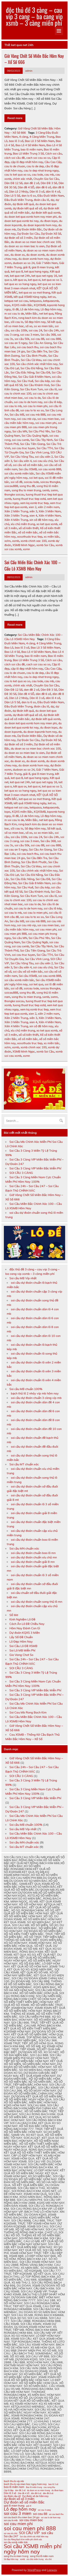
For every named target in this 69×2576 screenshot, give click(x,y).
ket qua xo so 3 (52, 280)
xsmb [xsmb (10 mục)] (22, 2559)
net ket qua (46, 313)
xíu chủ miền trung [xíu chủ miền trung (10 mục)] (34, 2559)
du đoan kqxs (49, 221)
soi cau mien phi (45, 423)
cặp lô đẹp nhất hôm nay (27, 162)
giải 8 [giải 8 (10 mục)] (28, 2506)
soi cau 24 (35, 330)
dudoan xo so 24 (24, 263)
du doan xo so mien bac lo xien (24, 246)
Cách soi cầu (53, 153)
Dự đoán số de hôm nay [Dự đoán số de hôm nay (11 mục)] (35, 2496)
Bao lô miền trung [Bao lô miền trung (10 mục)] (34, 2487)
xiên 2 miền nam (48, 507)
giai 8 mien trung (43, 267)
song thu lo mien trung (26, 490)
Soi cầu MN (19, 431)
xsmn (26, 549)
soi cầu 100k (19, 330)
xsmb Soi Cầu (45, 545)
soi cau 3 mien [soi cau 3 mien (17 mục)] (17, 2513)
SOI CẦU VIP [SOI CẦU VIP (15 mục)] (29, 2532)
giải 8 (26, 267)
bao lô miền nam (31, 149)
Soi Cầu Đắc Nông (22, 372)
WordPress (34, 2570)
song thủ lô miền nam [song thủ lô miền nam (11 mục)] (42, 2556)
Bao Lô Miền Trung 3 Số (28, 153)
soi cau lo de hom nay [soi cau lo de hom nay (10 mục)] (51, 2518)
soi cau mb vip (26, 419)
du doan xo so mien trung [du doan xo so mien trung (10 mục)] (38, 2490)
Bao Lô (8, 647)
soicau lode (31, 482)
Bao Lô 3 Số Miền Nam (39, 141)
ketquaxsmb (51, 301)
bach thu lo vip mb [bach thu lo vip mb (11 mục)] (14, 2481)
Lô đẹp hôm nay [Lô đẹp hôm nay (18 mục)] (20, 2509)
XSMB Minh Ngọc (24, 545)
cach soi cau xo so (38, 158)
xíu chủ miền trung (23, 524)
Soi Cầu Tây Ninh (42, 440)
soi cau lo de (32, 398)
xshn (7, 541)
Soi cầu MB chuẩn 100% (25, 1389)
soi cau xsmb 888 (49, 469)
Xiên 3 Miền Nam (50, 511)
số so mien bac (14, 326)
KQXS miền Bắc (22, 305)
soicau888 (11, 486)
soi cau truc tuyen (23, 448)
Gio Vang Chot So (21, 1655)
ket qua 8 (17, 271)
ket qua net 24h (20, 275)
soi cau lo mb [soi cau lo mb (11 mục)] (11, 2520)
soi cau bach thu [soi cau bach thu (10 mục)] (56, 2514)
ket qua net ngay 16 (44, 275)
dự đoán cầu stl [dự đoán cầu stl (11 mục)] (12, 2496)
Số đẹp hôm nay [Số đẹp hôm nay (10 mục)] (11, 2559)
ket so (52, 297)
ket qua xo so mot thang (34, 292)
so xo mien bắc (43, 326)
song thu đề (27, 486)
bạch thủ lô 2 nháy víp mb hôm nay (35, 1393)
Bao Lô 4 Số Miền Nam (30, 145)
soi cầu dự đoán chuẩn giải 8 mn (33, 1562)
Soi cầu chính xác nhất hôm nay (37, 364)
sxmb (45, 490)
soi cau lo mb (13, 406)
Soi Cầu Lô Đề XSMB (23, 1646)
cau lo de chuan (14, 166)
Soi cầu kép (42, 381)
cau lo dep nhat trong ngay (41, 170)
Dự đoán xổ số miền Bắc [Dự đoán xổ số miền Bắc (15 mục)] (24, 2502)
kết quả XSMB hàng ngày (30, 297)
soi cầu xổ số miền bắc (28, 465)
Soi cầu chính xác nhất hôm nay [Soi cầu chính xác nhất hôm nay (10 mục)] (34, 2537)
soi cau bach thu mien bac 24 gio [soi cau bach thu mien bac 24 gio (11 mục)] (21, 2517)
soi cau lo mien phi (35, 406)
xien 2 (32, 507)
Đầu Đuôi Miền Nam (50, 195)
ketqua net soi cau (16, 301)
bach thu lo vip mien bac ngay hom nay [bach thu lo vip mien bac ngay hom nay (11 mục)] (25, 2484)
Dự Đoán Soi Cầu (28, 233)
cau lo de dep (35, 166)
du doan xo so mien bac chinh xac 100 (36, 242)
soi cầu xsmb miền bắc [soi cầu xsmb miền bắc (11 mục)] (16, 2542)
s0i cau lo (17, 322)
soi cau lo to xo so (32, 410)
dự (52, 200)
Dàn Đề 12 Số (13, 183)
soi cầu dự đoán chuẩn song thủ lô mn (36, 1601)
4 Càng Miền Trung (41, 136)
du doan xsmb (35, 254)
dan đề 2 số (31, 183)
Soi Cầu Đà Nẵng (31, 368)
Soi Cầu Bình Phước (34, 355)
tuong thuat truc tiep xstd (29, 499)
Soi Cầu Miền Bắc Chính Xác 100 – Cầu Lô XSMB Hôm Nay (32, 565)
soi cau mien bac (48, 419)
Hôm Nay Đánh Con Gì (24, 1628)
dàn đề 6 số (43, 187)
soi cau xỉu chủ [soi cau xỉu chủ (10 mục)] (10, 2533)
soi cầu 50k (22, 339)
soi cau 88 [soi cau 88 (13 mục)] (40, 2513)
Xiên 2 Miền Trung (16, 511)
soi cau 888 (53, 339)
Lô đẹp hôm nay (51, 309)
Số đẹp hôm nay (35, 322)
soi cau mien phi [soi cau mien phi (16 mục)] (18, 2524)
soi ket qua (36, 477)
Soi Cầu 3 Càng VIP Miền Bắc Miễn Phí (35, 1168)
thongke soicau (14, 494)
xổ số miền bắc (28, 532)
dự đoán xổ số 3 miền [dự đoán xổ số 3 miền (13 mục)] (19, 2498)
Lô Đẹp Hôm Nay (21, 1641)
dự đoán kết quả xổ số (27, 208)
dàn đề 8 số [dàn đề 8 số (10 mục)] (48, 2493)
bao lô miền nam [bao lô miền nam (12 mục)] (14, 2487)
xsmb (15, 541)
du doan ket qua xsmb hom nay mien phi (30, 216)
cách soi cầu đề (14, 158)
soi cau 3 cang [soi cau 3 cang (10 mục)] (44, 2510)
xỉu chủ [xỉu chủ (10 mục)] (48, 2559)
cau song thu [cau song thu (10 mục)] (49, 2487)
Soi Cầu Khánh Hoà (36, 385)
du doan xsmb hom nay (33, 258)
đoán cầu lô (41, 200)
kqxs (7, 305)
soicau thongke (50, 482)
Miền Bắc (31, 313)
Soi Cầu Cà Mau (31, 360)
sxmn (54, 490)
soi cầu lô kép (53, 402)
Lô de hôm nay (29, 309)
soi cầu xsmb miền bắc (19, 473)
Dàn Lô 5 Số (12, 195)
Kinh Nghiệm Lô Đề (22, 1619)
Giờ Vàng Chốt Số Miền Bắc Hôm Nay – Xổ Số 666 (34, 58)
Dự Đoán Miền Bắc (29, 229)
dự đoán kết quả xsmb (45, 212)
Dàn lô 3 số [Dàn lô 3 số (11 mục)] (10, 2493)
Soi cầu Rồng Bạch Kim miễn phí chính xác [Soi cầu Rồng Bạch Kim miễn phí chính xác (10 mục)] (23, 2540)
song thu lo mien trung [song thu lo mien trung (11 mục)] (16, 2556)
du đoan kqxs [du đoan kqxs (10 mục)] (57, 2490)
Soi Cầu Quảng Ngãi (35, 435)
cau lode (37, 174)
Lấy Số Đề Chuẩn (21, 1637)
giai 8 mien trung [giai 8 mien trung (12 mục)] (14, 2505)
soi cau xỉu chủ (43, 461)
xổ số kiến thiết (28, 528)
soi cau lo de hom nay (28, 402)
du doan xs (17, 254)
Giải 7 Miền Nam (47, 263)
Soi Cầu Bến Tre (36, 351)
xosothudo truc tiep (29, 536)
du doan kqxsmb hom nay (40, 225)
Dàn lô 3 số (37, 191)
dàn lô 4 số (53, 191)
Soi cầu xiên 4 (23, 461)
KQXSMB (40, 305)
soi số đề (16, 482)
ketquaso (36, 301)
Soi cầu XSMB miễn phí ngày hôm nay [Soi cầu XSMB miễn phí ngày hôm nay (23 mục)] (32, 2549)
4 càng (23, 136)
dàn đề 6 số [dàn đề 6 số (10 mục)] (36, 2493)
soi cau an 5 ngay (15, 343)
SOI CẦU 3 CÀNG (21, 1173)
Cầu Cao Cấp (53, 162)
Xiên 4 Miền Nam (50, 515)
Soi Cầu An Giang (40, 343)
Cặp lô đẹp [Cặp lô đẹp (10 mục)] (8, 2490)
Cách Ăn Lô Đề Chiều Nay (27, 1624)
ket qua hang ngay (36, 271)
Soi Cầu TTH (45, 448)
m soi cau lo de (14, 313)
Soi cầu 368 (48, 334)
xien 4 (33, 515)
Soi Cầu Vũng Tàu (21, 456)
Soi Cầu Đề (43, 372)
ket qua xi (34, 280)
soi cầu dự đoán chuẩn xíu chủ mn (34, 1557)
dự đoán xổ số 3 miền (18, 237)
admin (28, 70)
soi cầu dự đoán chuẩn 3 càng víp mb (36, 1398)
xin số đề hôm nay (41, 520)
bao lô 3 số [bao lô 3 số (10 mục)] (53, 2484)
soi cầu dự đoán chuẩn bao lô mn (33, 1553)
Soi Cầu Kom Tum (31, 389)
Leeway (52, 2570)
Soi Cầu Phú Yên (39, 431)
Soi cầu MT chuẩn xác (24, 1464)
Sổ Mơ (13, 1615)
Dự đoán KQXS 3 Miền (24, 1632)
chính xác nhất (22, 179)
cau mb (49, 174)
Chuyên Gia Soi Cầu (46, 179)
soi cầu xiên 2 (44, 456)
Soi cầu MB (17, 414)
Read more (14, 118)
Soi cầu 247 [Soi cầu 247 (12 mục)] (11, 2536)
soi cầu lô (50, 389)
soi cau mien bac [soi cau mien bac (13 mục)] (31, 2520)
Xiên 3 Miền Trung (16, 515)
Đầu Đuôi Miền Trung (18, 200)
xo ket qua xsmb (47, 524)
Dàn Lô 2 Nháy (18, 191)
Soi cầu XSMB (28, 469)
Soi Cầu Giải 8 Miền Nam (34, 376)
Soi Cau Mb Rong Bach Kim (28, 1712)
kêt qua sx (19, 280)
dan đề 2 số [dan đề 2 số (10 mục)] (20, 2490)
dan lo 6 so (29, 195)
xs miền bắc (51, 536)
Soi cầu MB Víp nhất (23, 1278)
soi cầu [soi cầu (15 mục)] (47, 2532)
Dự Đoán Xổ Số (51, 233)
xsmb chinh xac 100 (34, 541)
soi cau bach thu (27, 347)
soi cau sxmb (20, 440)
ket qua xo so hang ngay (20, 284)
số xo (28, 326)
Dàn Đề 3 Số (49, 183)
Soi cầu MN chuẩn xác (24, 1548)
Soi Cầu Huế (25, 381)
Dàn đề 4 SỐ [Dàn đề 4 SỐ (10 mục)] (23, 2493)
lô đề (15, 309)
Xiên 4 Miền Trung (16, 520)
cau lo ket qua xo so (17, 174)
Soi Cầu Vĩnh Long (37, 452)
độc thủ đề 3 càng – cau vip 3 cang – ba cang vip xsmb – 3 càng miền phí (34, 16)
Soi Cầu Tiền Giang (32, 444)
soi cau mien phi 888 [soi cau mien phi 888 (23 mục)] (30, 2528)
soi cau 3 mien (29, 334)
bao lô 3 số (16, 141)
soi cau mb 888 (35, 414)
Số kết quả (54, 322)
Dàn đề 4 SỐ (26, 187)
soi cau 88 (37, 339)
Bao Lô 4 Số (12, 652)
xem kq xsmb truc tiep (34, 503)
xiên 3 (33, 511)
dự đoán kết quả (23, 204)
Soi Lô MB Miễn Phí (22, 1650)
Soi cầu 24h (51, 330)
